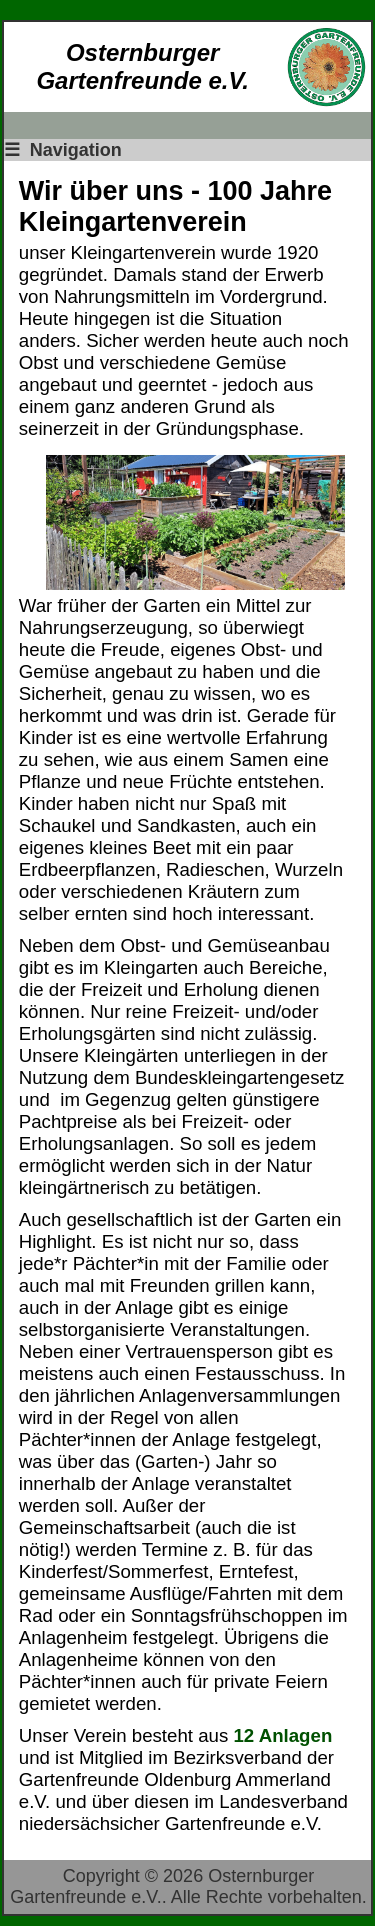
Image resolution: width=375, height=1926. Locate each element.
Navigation (63, 150)
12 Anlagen (282, 1735)
